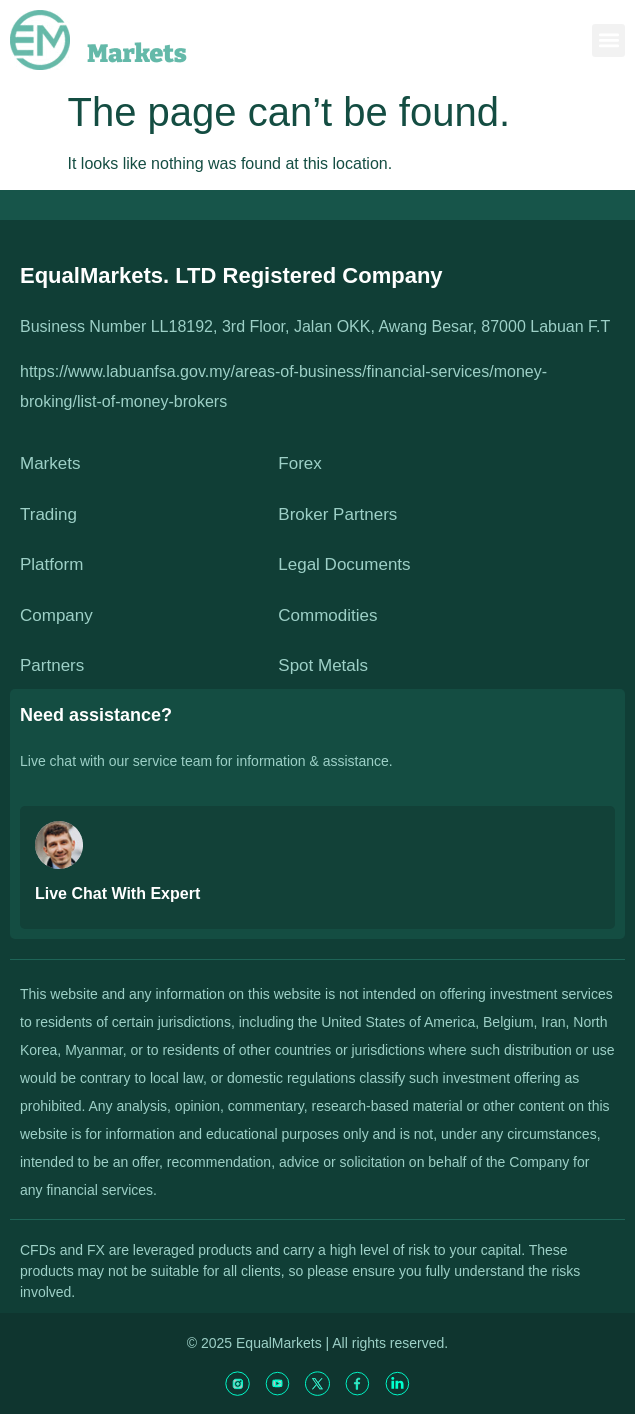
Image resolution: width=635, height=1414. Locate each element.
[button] (608, 40)
